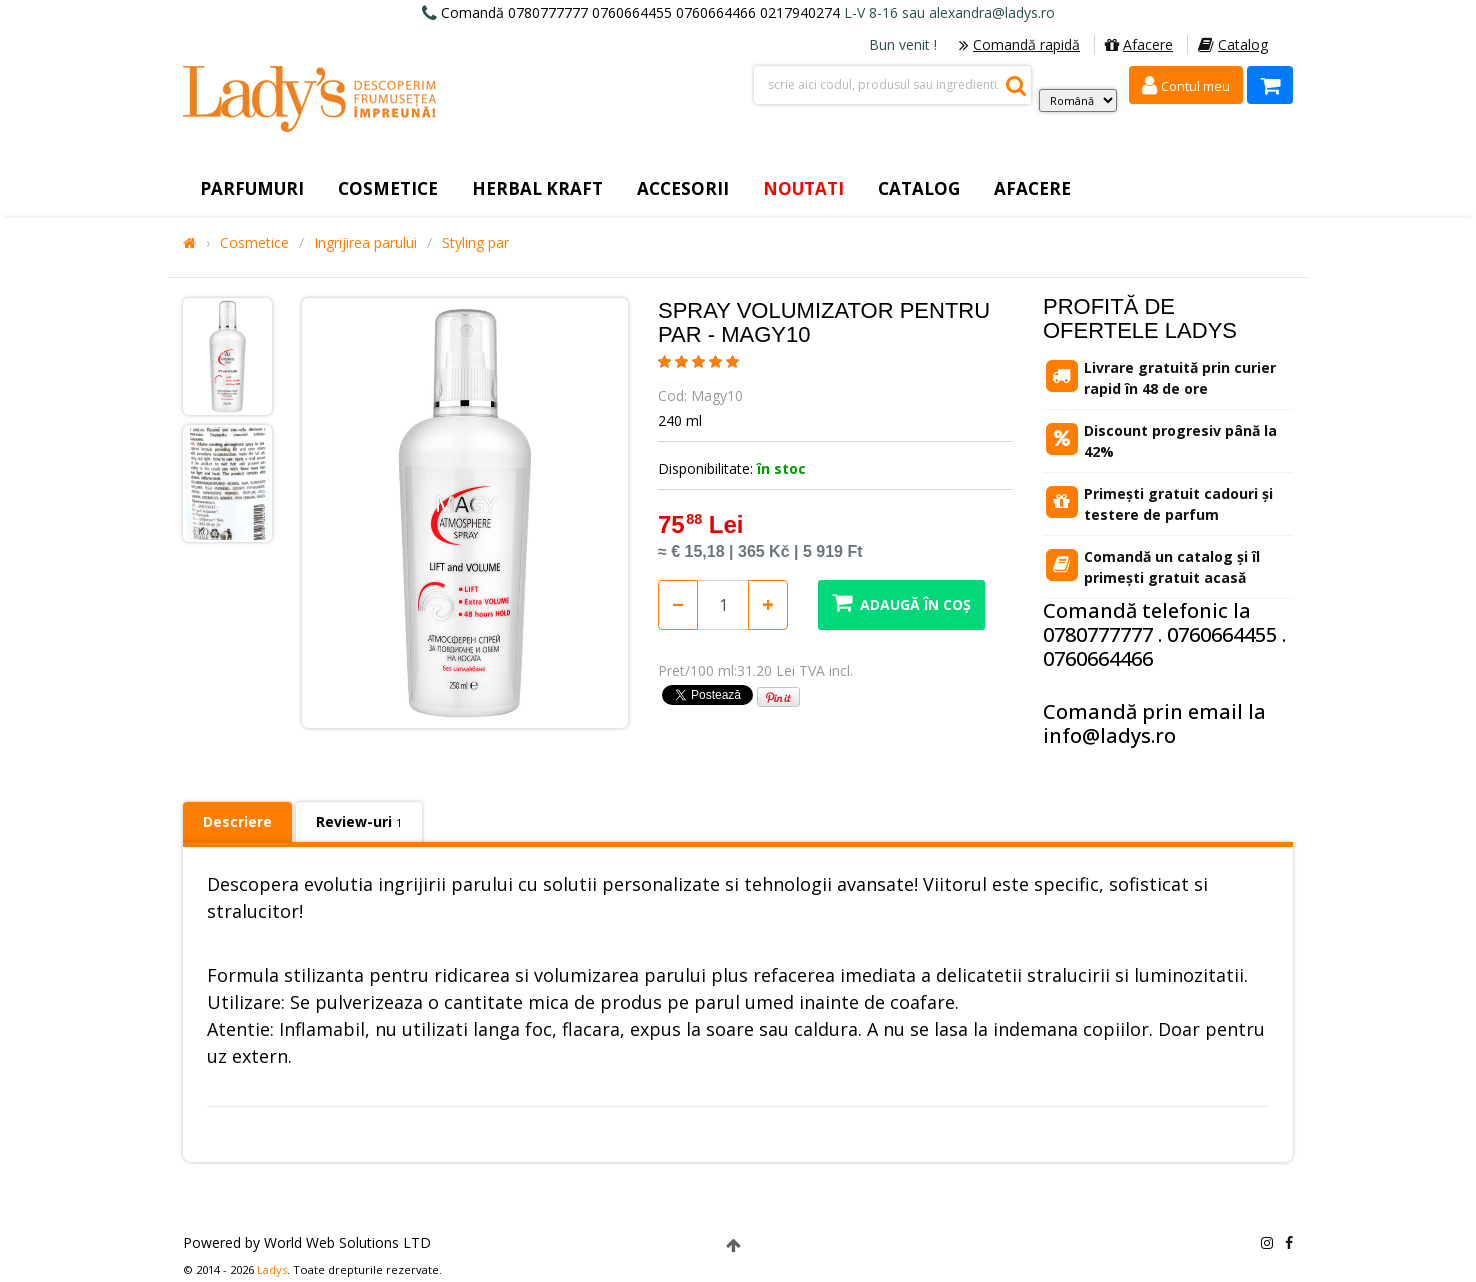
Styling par (475, 243)
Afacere (1139, 44)
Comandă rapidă (1019, 44)
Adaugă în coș (901, 602)
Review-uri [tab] (359, 821)
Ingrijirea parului (365, 243)
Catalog (1233, 44)
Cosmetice (254, 243)
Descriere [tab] (237, 821)
